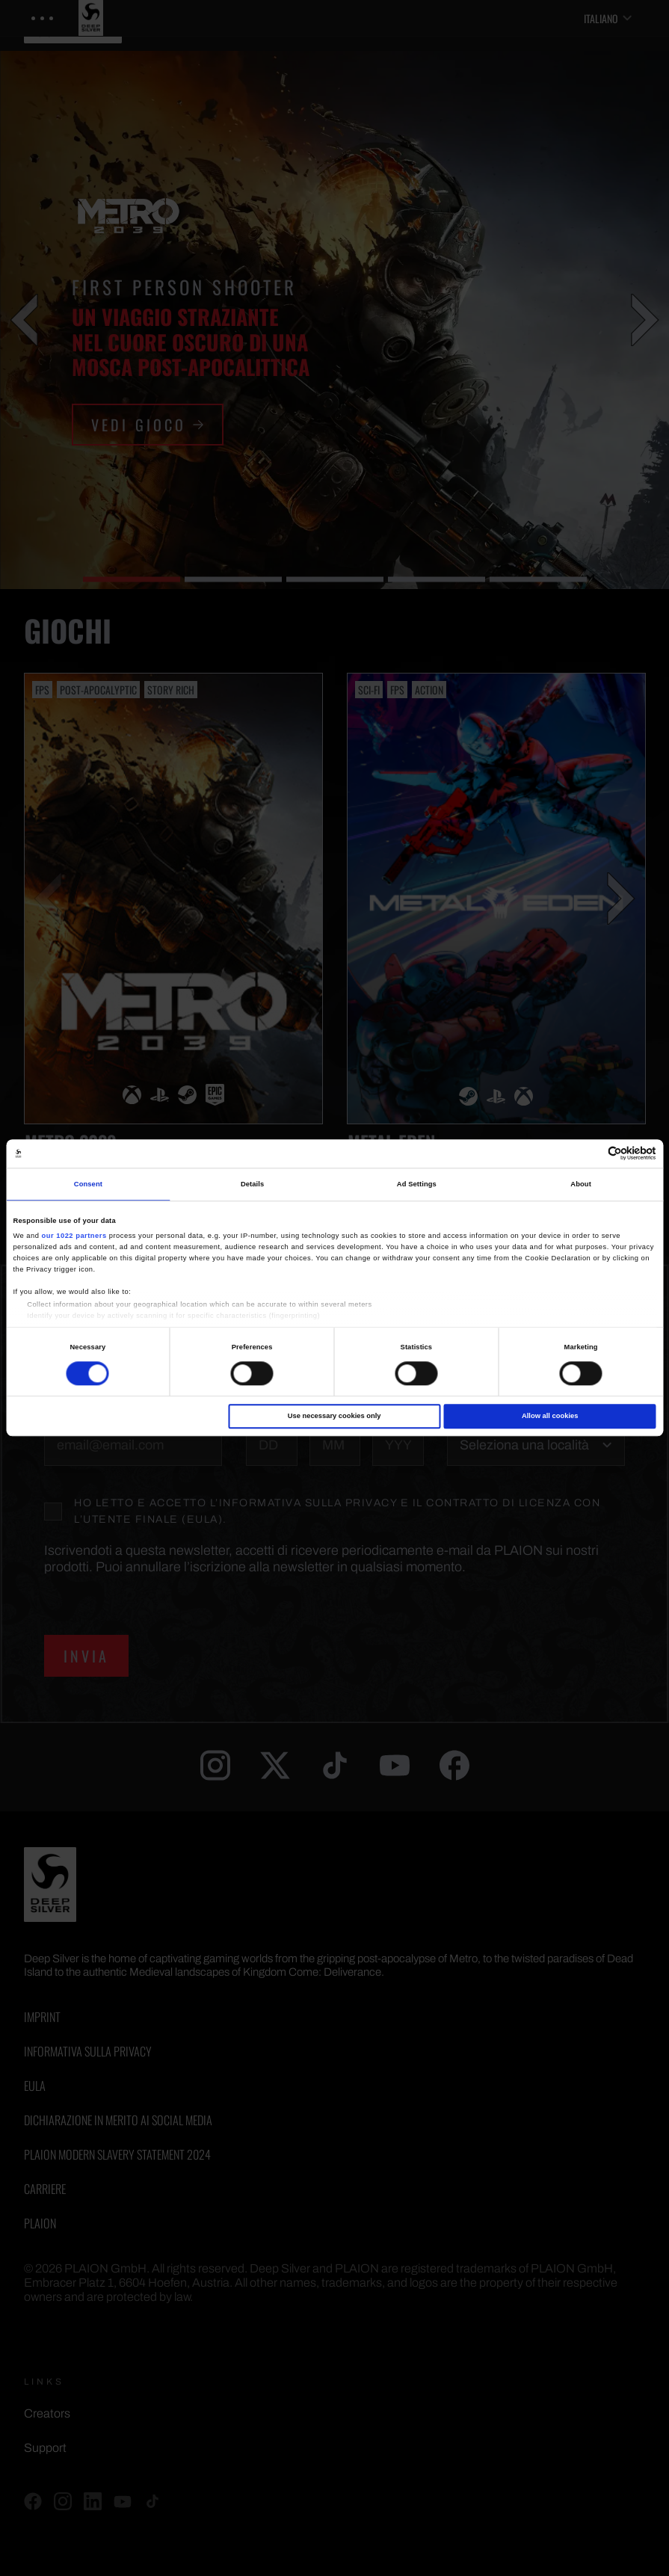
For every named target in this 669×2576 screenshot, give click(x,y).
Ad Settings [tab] (417, 1184)
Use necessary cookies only (334, 1416)
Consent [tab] (88, 1184)
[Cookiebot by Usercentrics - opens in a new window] (590, 1154)
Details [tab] (252, 1184)
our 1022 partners (74, 1235)
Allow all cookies (550, 1416)
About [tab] (580, 1184)
